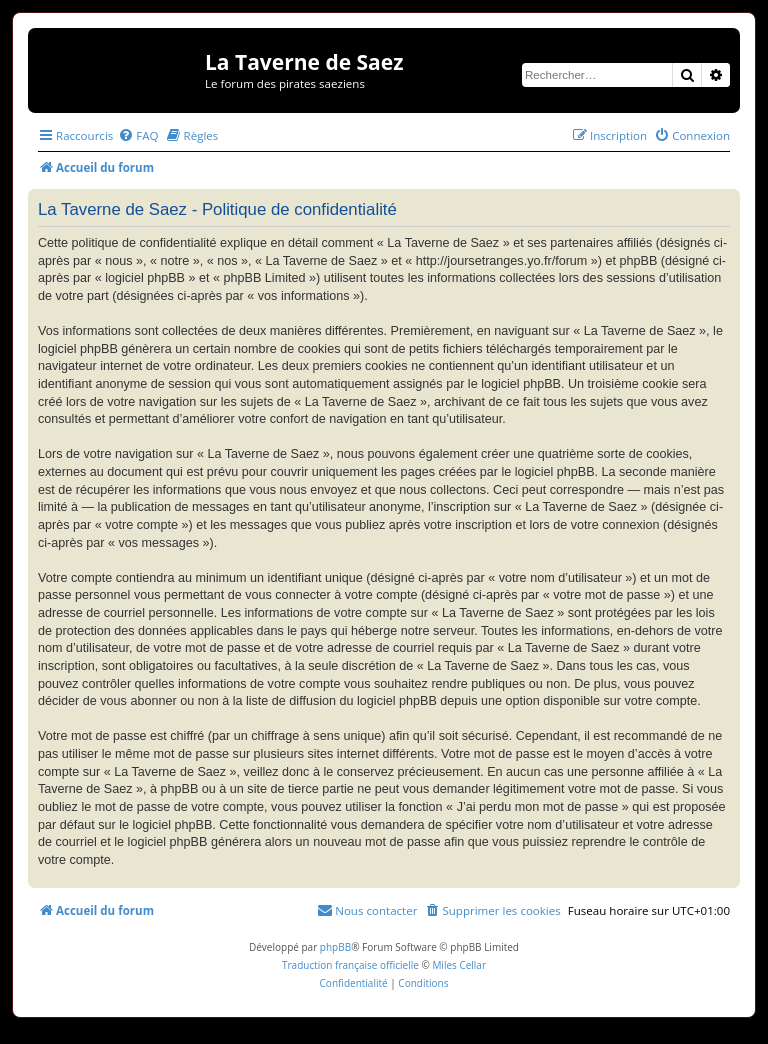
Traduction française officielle (350, 965)
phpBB (335, 947)
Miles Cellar (459, 965)
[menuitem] (138, 135)
